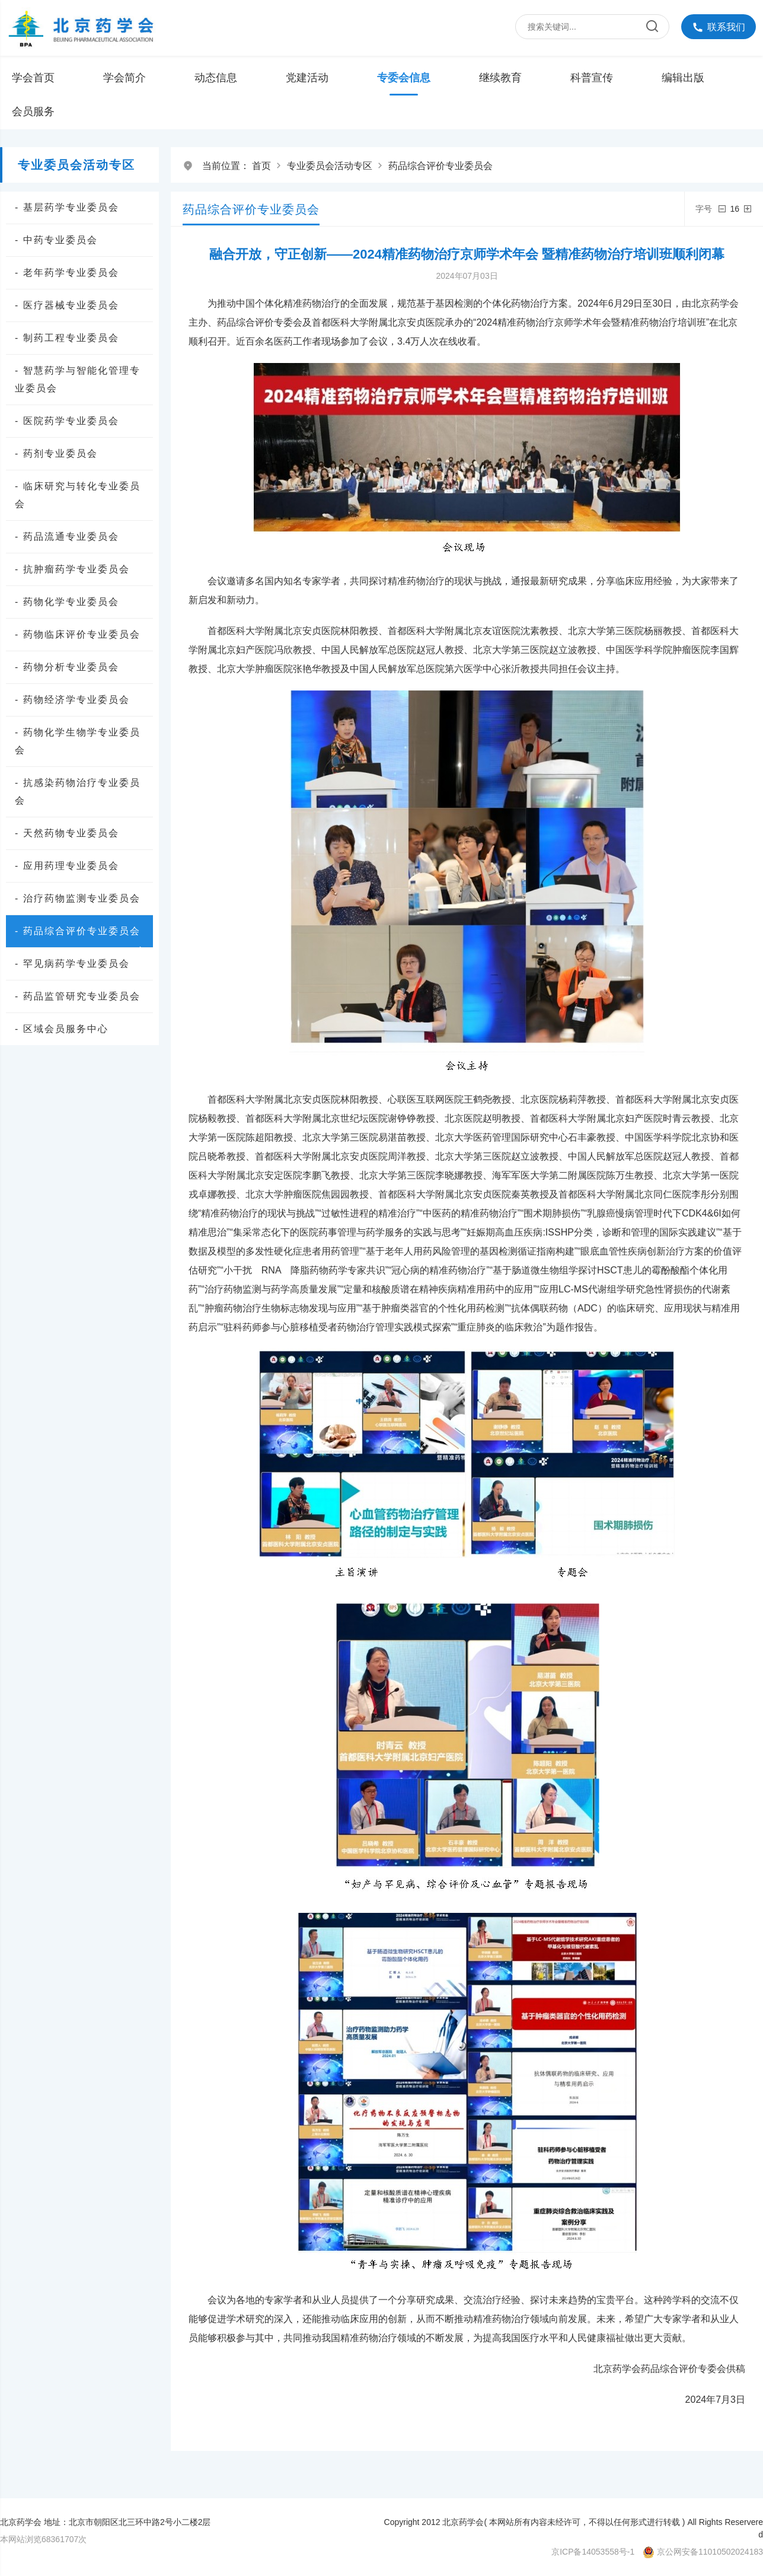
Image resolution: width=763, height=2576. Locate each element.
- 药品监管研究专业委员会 (78, 996)
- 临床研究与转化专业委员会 (78, 495)
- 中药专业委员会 (56, 240)
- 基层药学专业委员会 (67, 207)
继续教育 (500, 78)
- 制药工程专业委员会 (67, 338)
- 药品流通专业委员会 (67, 536)
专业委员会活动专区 (329, 166)
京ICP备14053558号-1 (592, 2551)
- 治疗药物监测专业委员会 (78, 898)
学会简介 (124, 78)
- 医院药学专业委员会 (67, 421)
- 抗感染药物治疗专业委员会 (78, 791)
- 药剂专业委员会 (56, 453)
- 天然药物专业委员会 (67, 833)
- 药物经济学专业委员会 (72, 700)
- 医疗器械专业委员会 (67, 305)
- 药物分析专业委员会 (67, 667)
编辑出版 (683, 78)
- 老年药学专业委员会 (67, 273)
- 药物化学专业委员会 (67, 602)
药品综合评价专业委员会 (440, 166)
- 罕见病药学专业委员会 (72, 964)
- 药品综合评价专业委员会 (81, 933)
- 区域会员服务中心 (61, 1029)
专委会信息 (403, 78)
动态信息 (215, 78)
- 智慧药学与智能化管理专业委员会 (78, 379)
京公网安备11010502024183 (710, 2551)
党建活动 (307, 78)
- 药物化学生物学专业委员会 (78, 741)
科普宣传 (591, 78)
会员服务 (33, 111)
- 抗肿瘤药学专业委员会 (72, 569)
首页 (261, 166)
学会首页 (33, 78)
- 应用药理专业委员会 (67, 866)
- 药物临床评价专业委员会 (78, 634)
